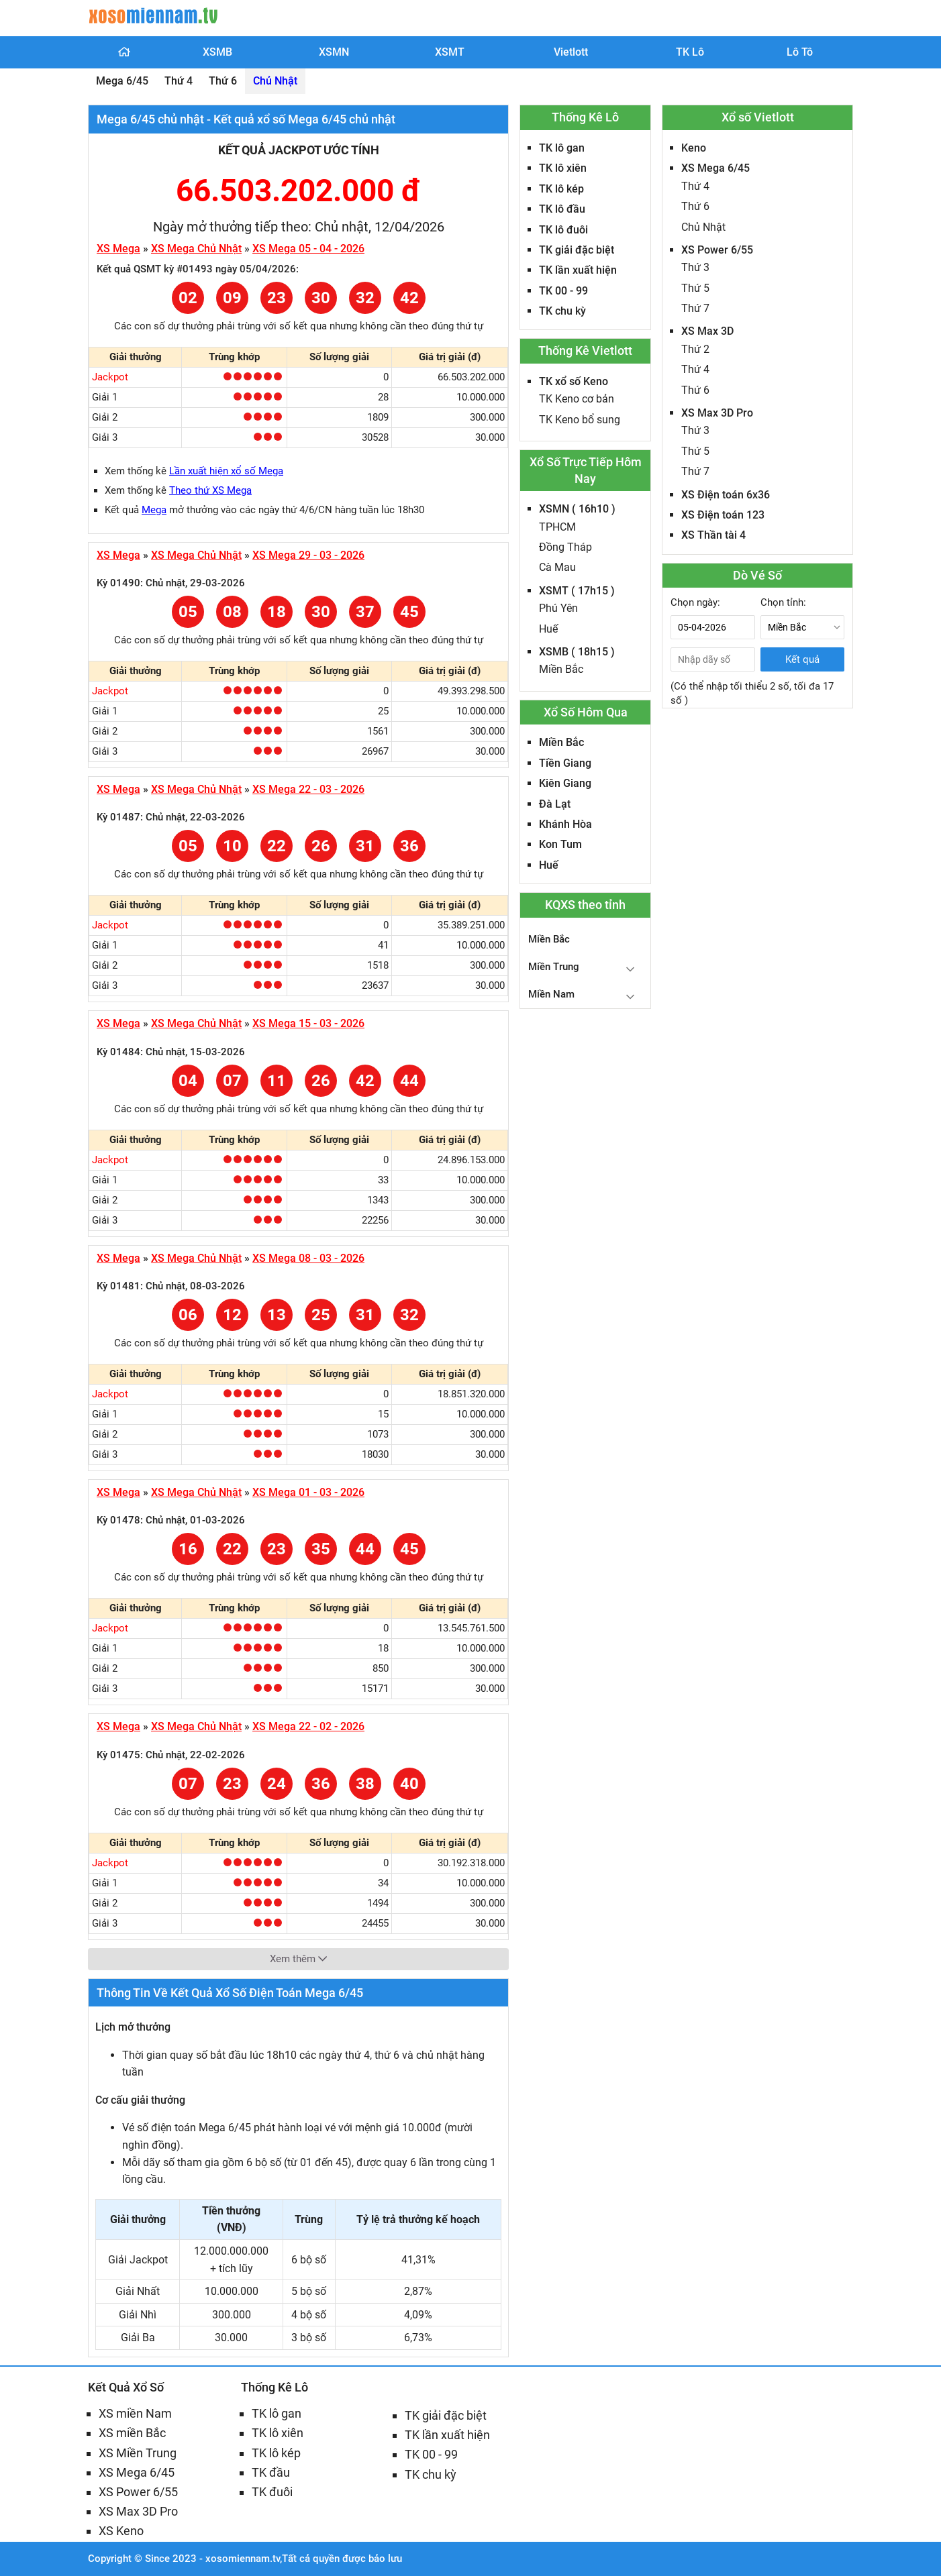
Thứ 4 (178, 80)
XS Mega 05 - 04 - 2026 (308, 248)
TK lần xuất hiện (578, 270)
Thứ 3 (695, 267)
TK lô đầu (562, 209)
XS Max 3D (707, 331)
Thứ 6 (223, 80)
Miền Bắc (561, 669)
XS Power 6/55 (717, 250)
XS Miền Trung (138, 2453)
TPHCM (557, 527)
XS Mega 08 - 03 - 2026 (308, 1258)
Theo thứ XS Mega (210, 490)
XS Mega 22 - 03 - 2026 (308, 789)
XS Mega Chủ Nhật (196, 248)
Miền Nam (551, 994)
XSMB (217, 52)
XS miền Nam (135, 2413)
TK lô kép (561, 188)
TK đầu (271, 2472)
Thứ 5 (695, 288)
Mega (154, 510)
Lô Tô (800, 52)
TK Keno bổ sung (579, 419)
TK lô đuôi (563, 229)
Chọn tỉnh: (783, 602)
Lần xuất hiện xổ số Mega (226, 471)
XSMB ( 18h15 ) (577, 651)
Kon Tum (560, 844)
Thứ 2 (695, 349)
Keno (693, 148)
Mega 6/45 (122, 80)
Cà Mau (557, 567)
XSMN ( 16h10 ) (577, 508)
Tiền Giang (565, 763)
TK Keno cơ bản (576, 398)
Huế (548, 629)
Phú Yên (558, 608)
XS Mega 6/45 (715, 168)
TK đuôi (272, 2492)
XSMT (449, 52)
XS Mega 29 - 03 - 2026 (308, 555)
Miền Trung (553, 967)
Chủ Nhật (275, 80)
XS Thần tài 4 (713, 535)
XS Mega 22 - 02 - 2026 (308, 1726)
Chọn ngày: (695, 602)
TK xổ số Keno (573, 381)
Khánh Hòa (565, 824)
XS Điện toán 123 (722, 514)
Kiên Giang (565, 783)
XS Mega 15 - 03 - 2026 (308, 1023)
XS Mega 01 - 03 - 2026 (308, 1492)
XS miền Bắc (132, 2433)
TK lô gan (562, 148)
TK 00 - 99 (563, 290)
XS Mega (118, 248)
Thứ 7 (695, 308)
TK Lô (690, 52)
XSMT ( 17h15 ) (577, 590)
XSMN (334, 52)
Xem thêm (298, 1959)
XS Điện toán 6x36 (725, 494)
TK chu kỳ (562, 311)
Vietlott (571, 52)
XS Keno (121, 2531)
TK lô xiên (563, 168)
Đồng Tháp (565, 547)
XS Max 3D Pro (717, 413)
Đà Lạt (555, 804)
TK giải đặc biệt (576, 250)
